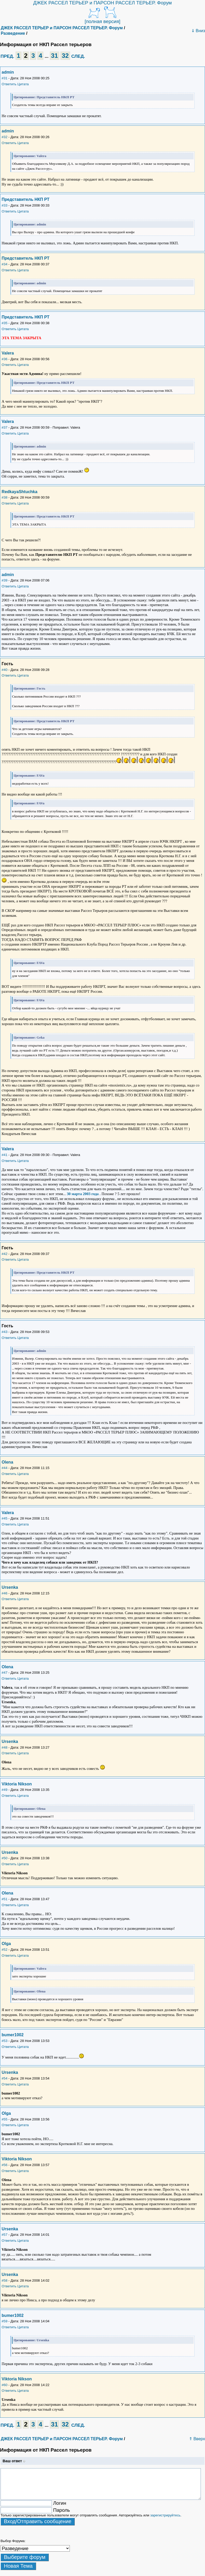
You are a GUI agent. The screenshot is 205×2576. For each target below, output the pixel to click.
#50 (4, 1858)
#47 (4, 1672)
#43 (4, 1332)
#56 (4, 2165)
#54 (4, 2078)
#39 (4, 580)
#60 (4, 2385)
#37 (4, 427)
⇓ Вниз (198, 31)
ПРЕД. (7, 56)
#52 (4, 1949)
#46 (4, 1593)
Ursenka (10, 1587)
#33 (4, 205)
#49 (4, 1790)
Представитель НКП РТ (25, 199)
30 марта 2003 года (83, 1194)
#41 (4, 1155)
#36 (4, 359)
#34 (4, 264)
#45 (4, 1518)
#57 (4, 2235)
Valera (8, 353)
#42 (4, 1254)
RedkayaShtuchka (19, 491)
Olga (6, 1943)
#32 (4, 137)
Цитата (23, 84)
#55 (4, 2119)
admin (8, 72)
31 (54, 55)
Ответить (9, 84)
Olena (7, 1462)
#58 (4, 2280)
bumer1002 (13, 2035)
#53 (4, 2041)
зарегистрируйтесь (165, 2515)
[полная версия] (102, 21)
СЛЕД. (78, 56)
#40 (4, 670)
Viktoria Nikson (17, 1784)
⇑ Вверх (197, 2439)
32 (65, 55)
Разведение (13, 33)
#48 (4, 1747)
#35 (4, 323)
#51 (4, 1899)
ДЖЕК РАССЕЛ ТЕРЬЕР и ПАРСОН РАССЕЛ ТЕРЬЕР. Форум (102, 2)
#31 (4, 78)
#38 (4, 497)
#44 (4, 1468)
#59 (4, 2321)
